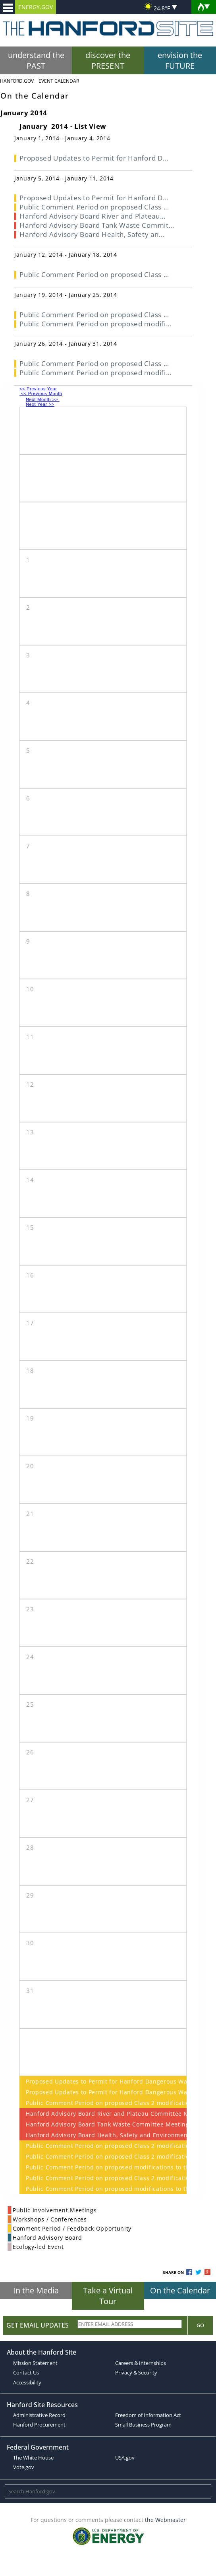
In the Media (36, 2290)
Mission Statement (35, 2363)
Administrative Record (39, 2415)
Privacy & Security (136, 2372)
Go (200, 2325)
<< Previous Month (40, 393)
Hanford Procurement (39, 2424)
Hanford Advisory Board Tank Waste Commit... (96, 225)
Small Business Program (143, 2424)
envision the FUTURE (180, 60)
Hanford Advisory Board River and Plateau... (92, 216)
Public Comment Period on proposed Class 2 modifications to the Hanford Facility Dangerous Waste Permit (103, 2103)
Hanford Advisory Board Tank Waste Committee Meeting (103, 2124)
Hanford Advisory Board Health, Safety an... (91, 234)
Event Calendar (59, 81)
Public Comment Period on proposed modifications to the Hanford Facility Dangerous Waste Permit (103, 2167)
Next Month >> (43, 399)
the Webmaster (165, 2520)
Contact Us (26, 2372)
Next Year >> (40, 404)
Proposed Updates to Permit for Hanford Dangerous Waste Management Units (103, 2081)
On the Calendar (180, 2290)
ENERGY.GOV (35, 7)
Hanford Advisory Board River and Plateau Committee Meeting (103, 2113)
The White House (33, 2457)
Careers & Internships (140, 2363)
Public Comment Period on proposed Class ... (94, 206)
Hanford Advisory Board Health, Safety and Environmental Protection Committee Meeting (103, 2135)
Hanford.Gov (17, 81)
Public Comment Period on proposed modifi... (95, 323)
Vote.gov (23, 2467)
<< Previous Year (38, 388)
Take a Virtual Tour (108, 2296)
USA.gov (125, 2457)
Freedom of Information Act (148, 2415)
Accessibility (27, 2382)
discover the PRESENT (107, 60)
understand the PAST (36, 60)
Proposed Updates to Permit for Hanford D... (93, 158)
